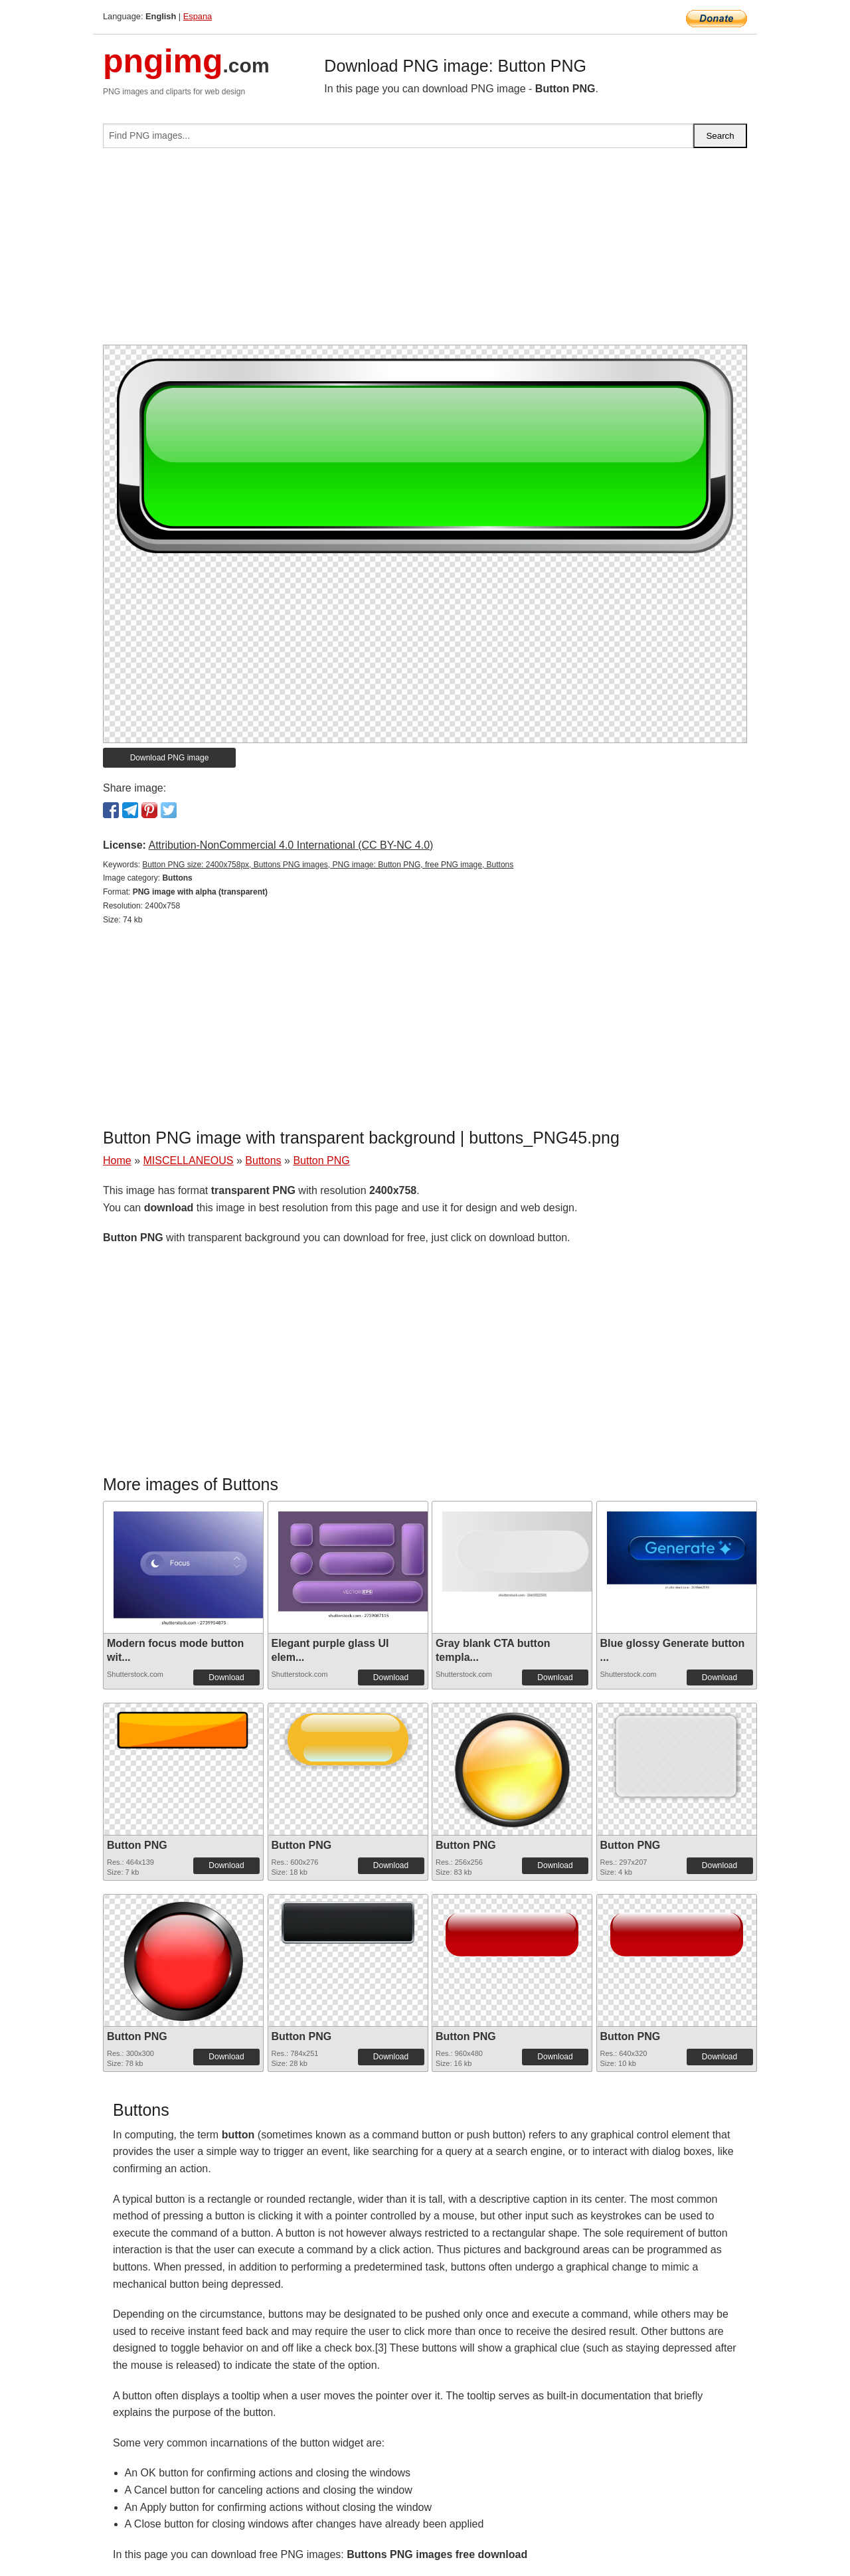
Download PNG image (169, 757)
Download (226, 1677)
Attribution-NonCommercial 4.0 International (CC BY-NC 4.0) (290, 845)
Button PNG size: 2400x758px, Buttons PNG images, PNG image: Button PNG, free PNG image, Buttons (327, 864)
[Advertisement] (425, 252)
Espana (197, 16)
